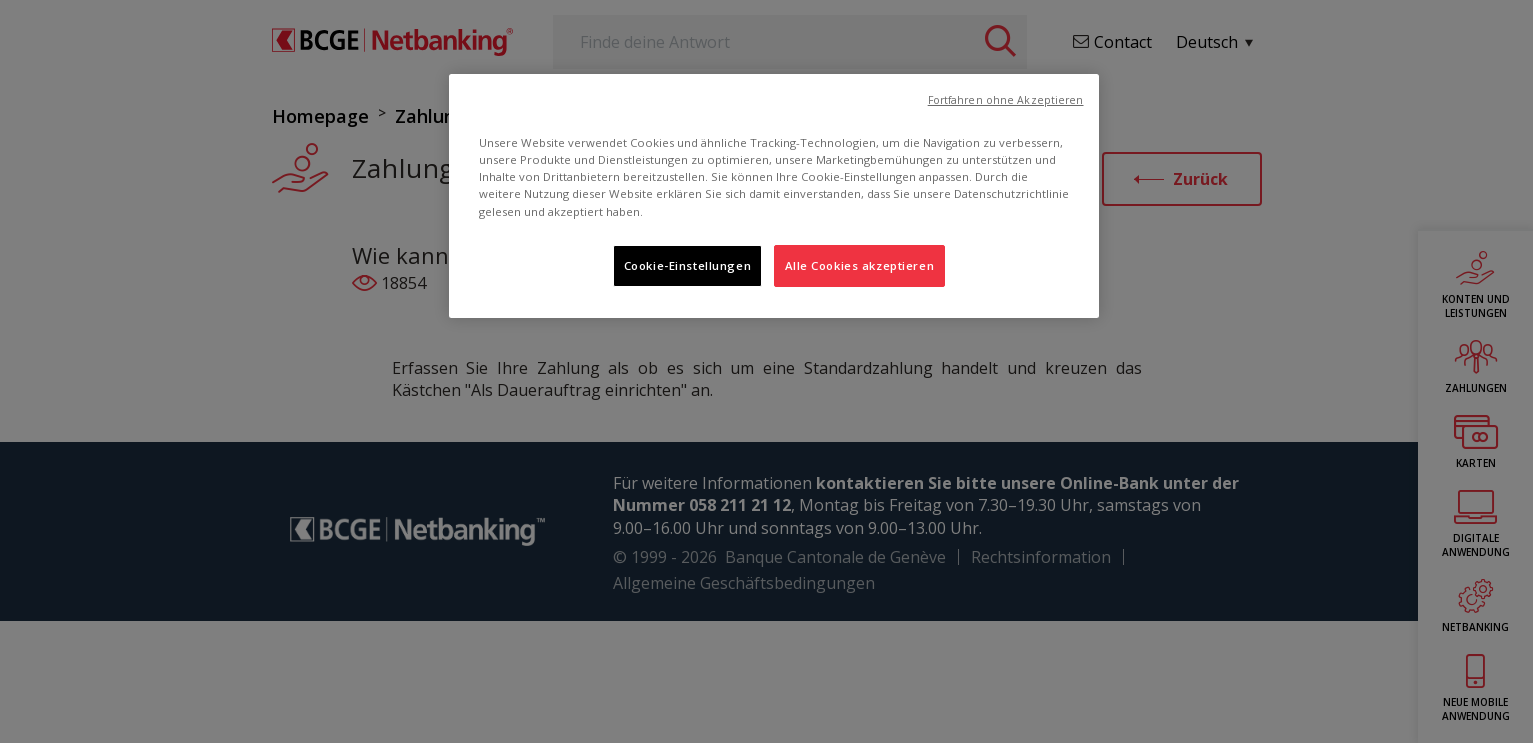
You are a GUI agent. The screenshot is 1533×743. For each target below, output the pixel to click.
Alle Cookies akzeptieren (860, 265)
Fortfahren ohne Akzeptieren (1006, 100)
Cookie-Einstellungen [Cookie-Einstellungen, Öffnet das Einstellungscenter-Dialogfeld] (687, 265)
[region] (774, 195)
